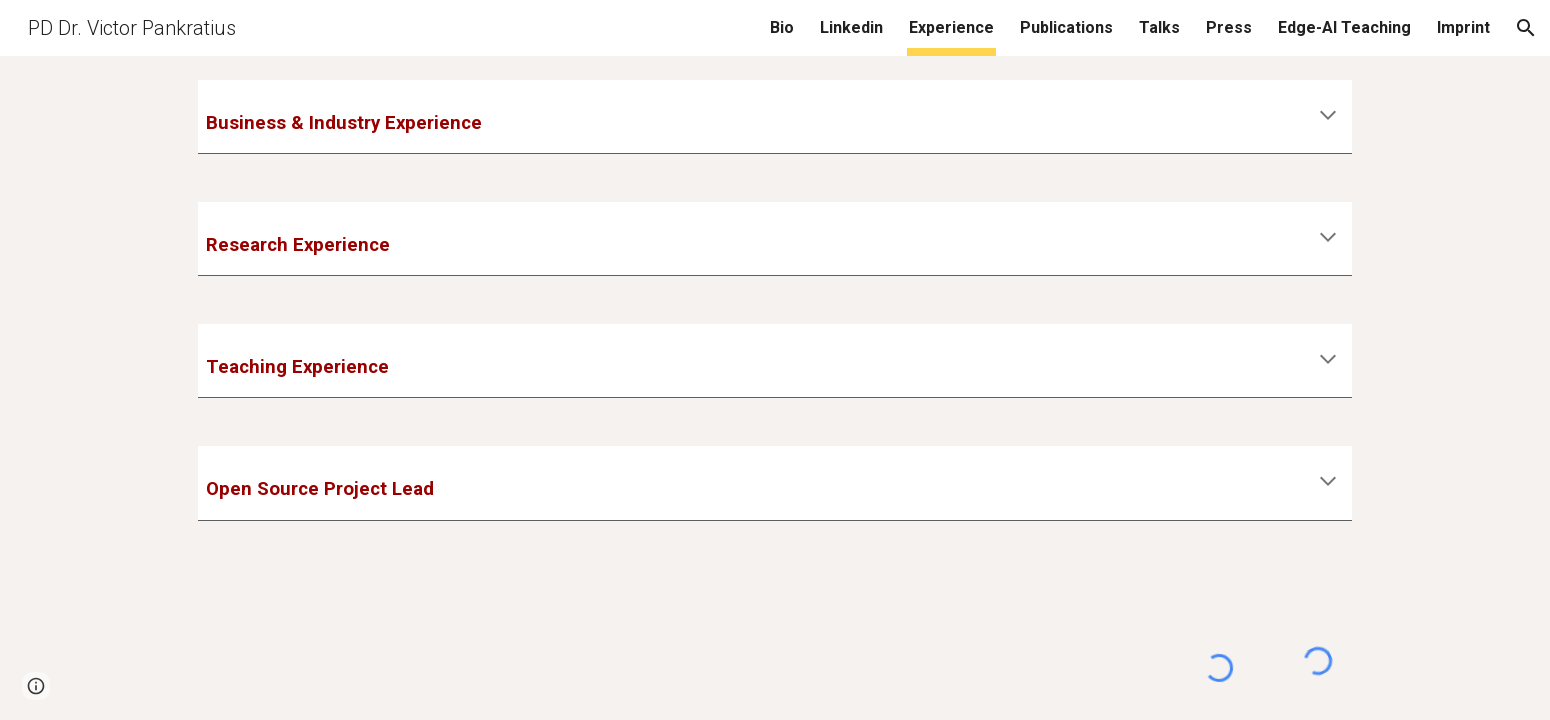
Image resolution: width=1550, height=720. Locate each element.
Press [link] (1229, 27)
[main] (775, 116)
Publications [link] (1066, 27)
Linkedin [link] (851, 27)
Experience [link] (951, 27)
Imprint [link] (1463, 27)
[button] (1526, 28)
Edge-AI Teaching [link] (1344, 27)
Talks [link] (1159, 27)
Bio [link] (782, 27)
